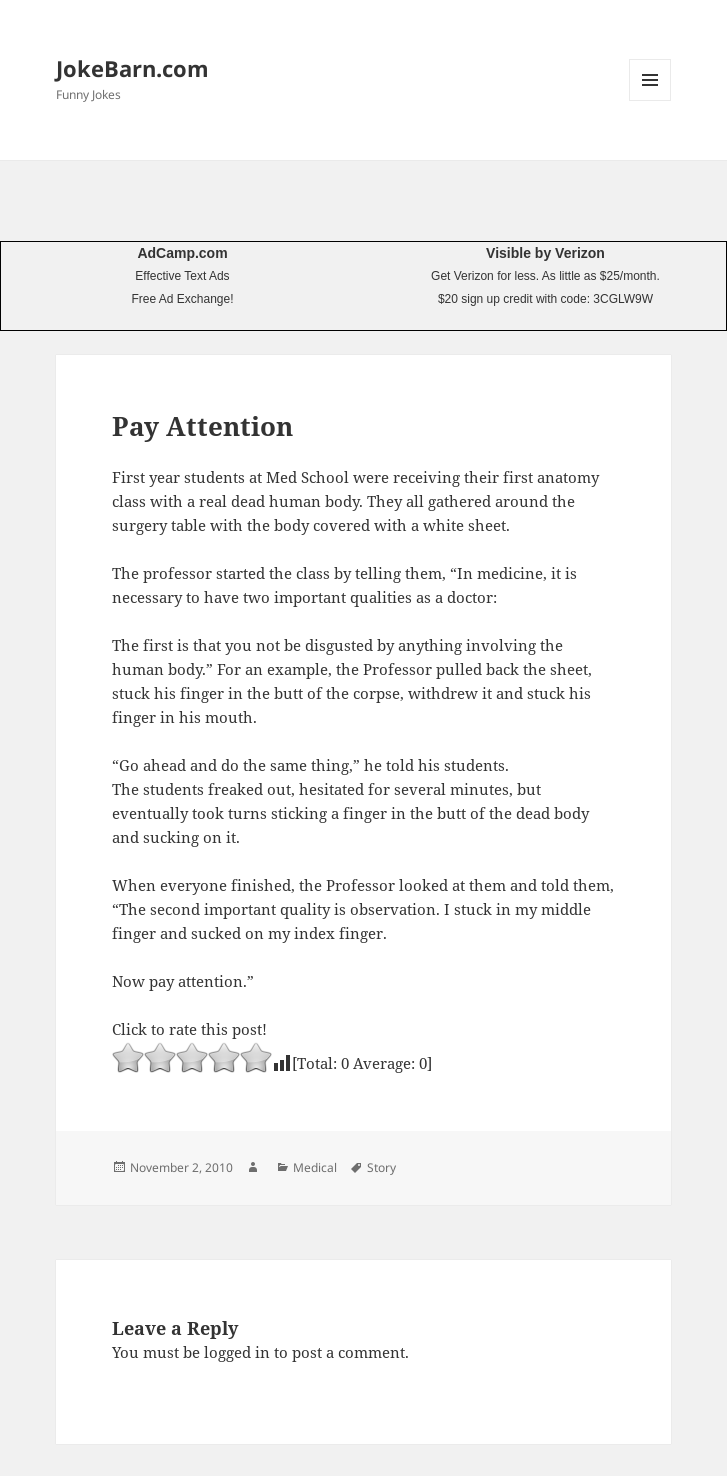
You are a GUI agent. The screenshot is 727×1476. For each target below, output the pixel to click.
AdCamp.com (182, 253)
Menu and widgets (650, 100)
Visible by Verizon (545, 253)
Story (381, 1167)
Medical (315, 1167)
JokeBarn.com (132, 68)
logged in (237, 1352)
